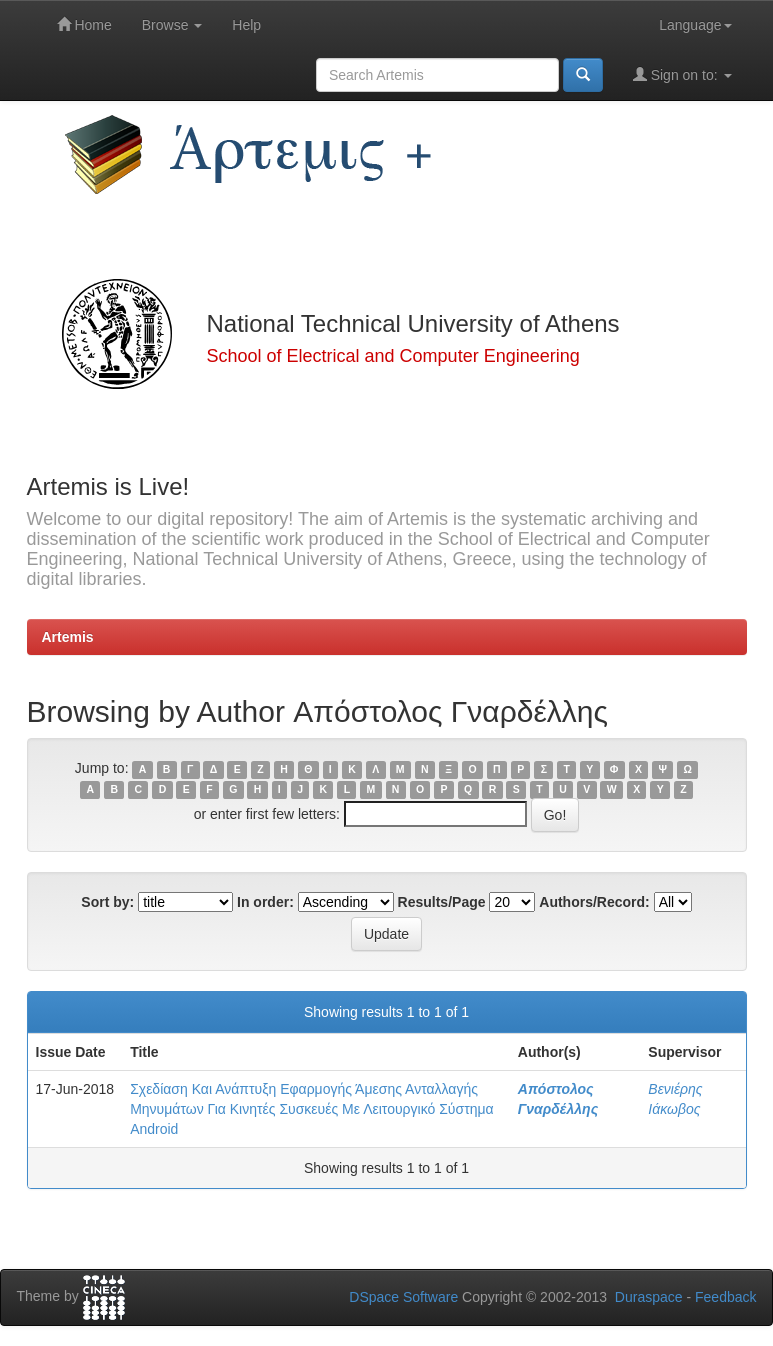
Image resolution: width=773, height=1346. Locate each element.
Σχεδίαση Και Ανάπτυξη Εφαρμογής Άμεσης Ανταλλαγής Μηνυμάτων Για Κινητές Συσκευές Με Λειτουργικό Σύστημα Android (312, 1109)
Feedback (725, 1297)
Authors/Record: (594, 902)
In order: (265, 902)
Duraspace (649, 1297)
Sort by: (107, 902)
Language (695, 25)
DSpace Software (403, 1297)
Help (246, 25)
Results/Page (442, 902)
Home (84, 24)
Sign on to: (682, 74)
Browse (172, 25)
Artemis (68, 637)
